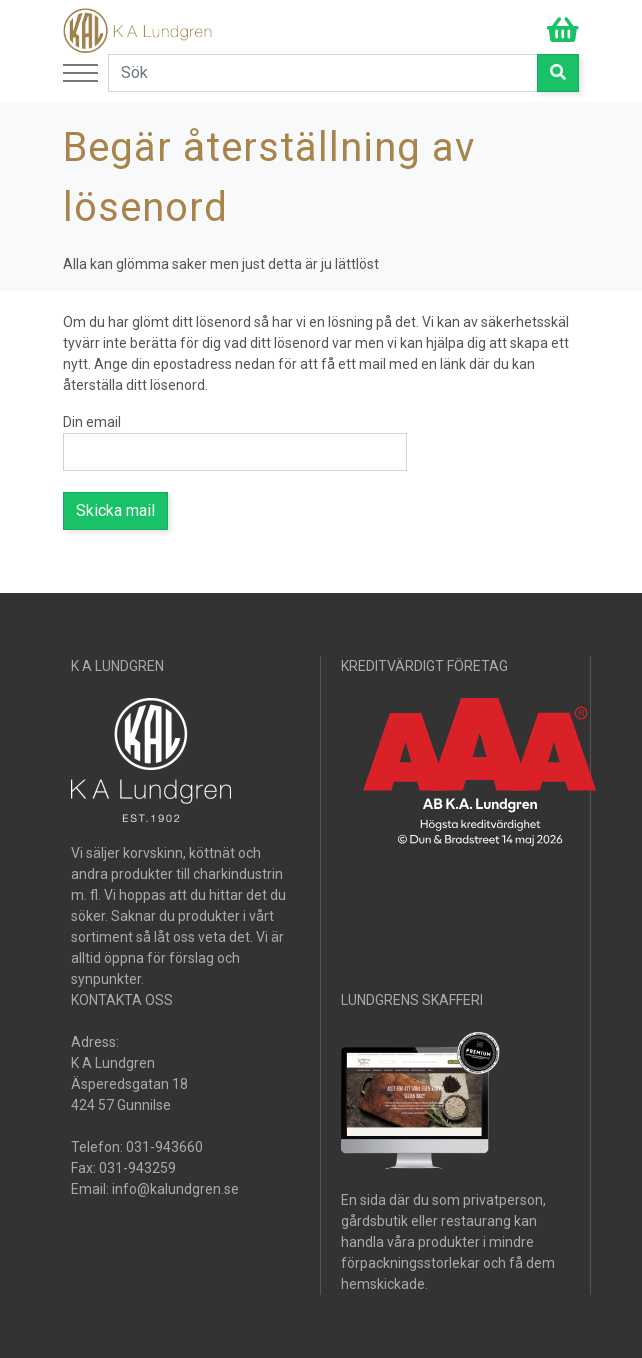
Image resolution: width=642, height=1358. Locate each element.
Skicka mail (115, 510)
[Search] (323, 73)
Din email (92, 422)
